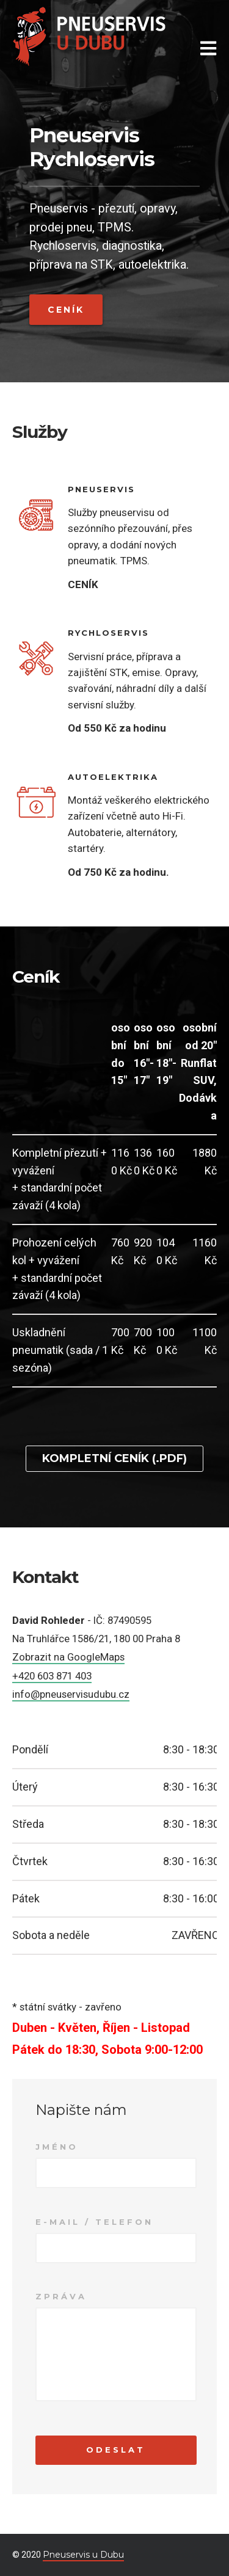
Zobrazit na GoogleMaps (68, 1657)
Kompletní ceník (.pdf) (114, 1458)
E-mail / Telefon (94, 2222)
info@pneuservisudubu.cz (70, 1694)
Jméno (56, 2147)
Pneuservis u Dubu (83, 2554)
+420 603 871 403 (52, 1676)
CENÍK (83, 584)
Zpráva (61, 2296)
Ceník (66, 309)
